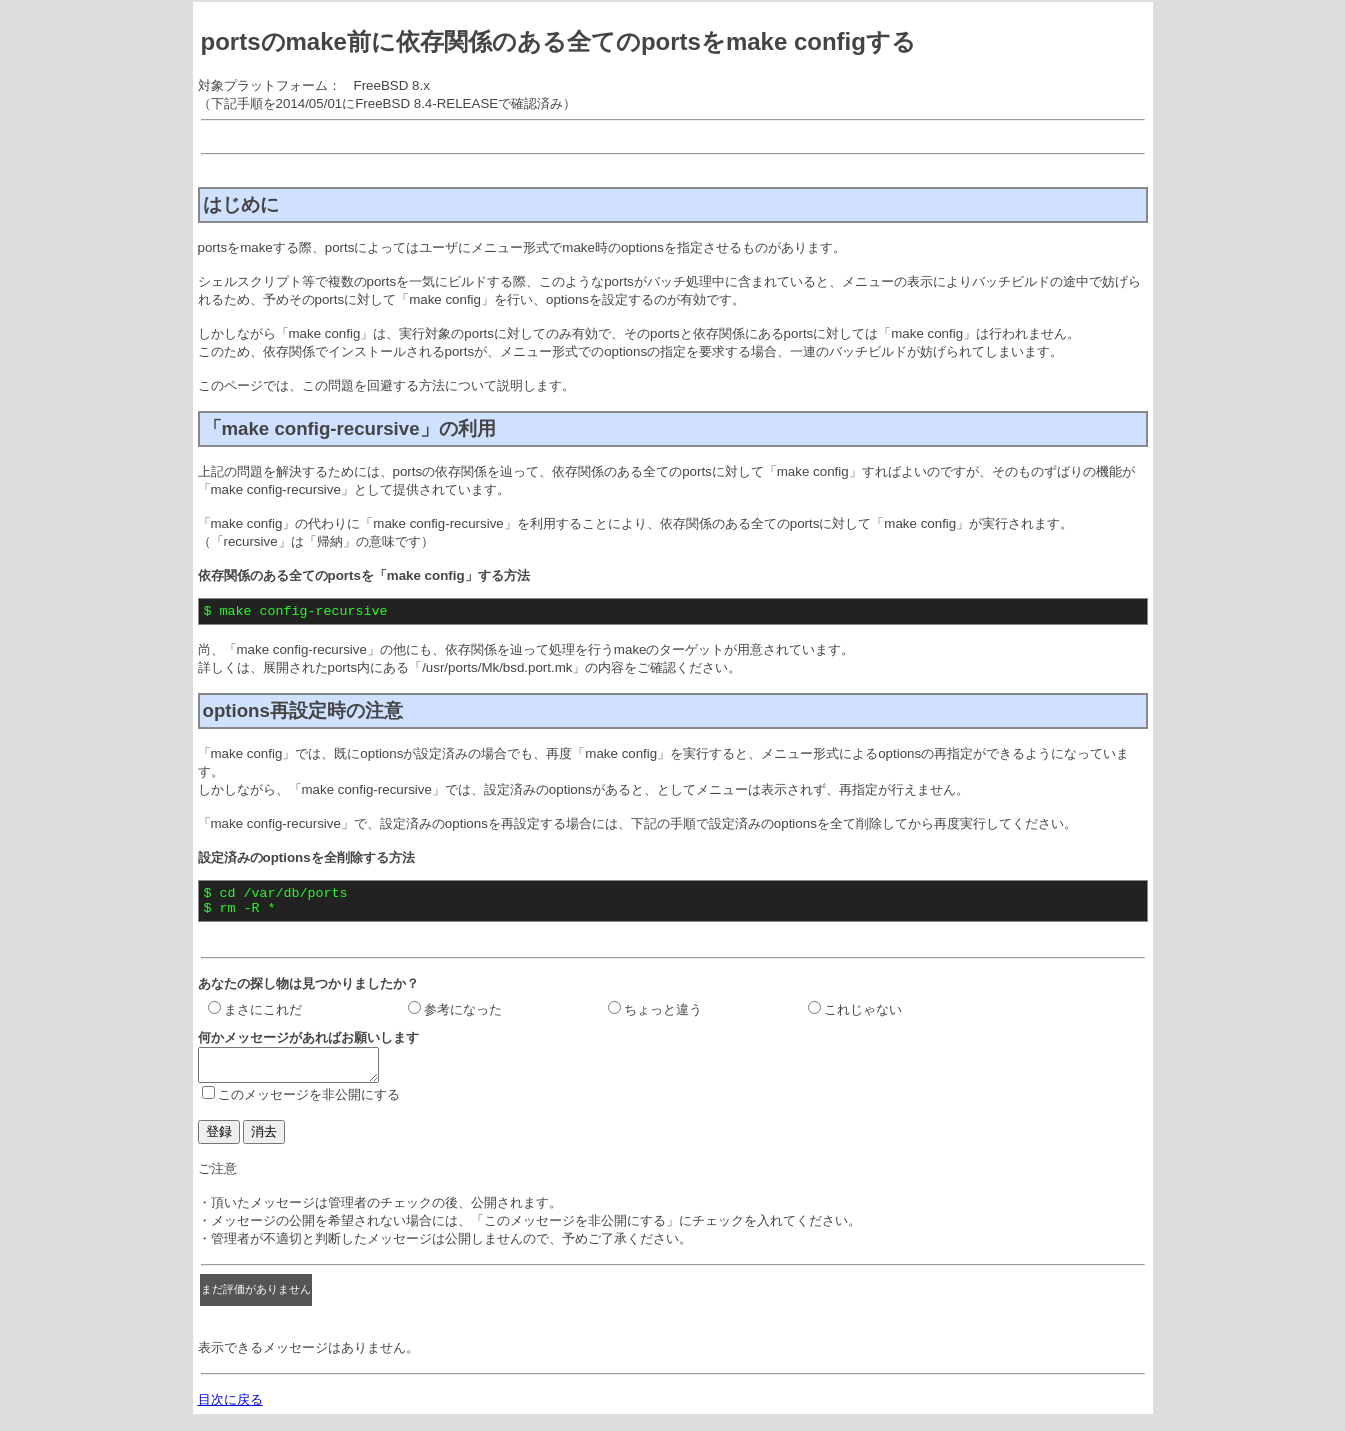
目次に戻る (230, 1414)
